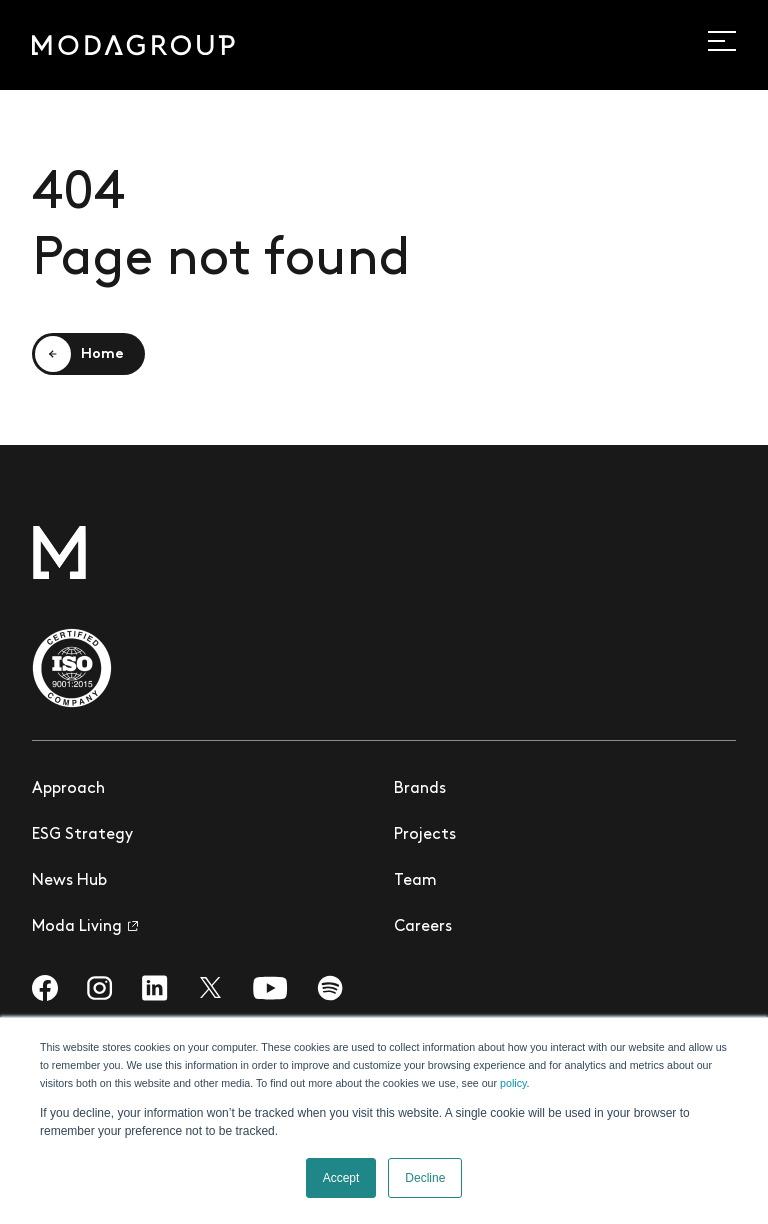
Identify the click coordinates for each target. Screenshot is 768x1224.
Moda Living (85, 926)
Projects (425, 834)
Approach (68, 788)
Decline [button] (425, 1178)
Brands (420, 788)
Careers (423, 926)
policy (513, 1083)
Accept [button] (341, 1178)
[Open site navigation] (733, 41)
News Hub (69, 880)
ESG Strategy (82, 834)
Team (415, 880)
